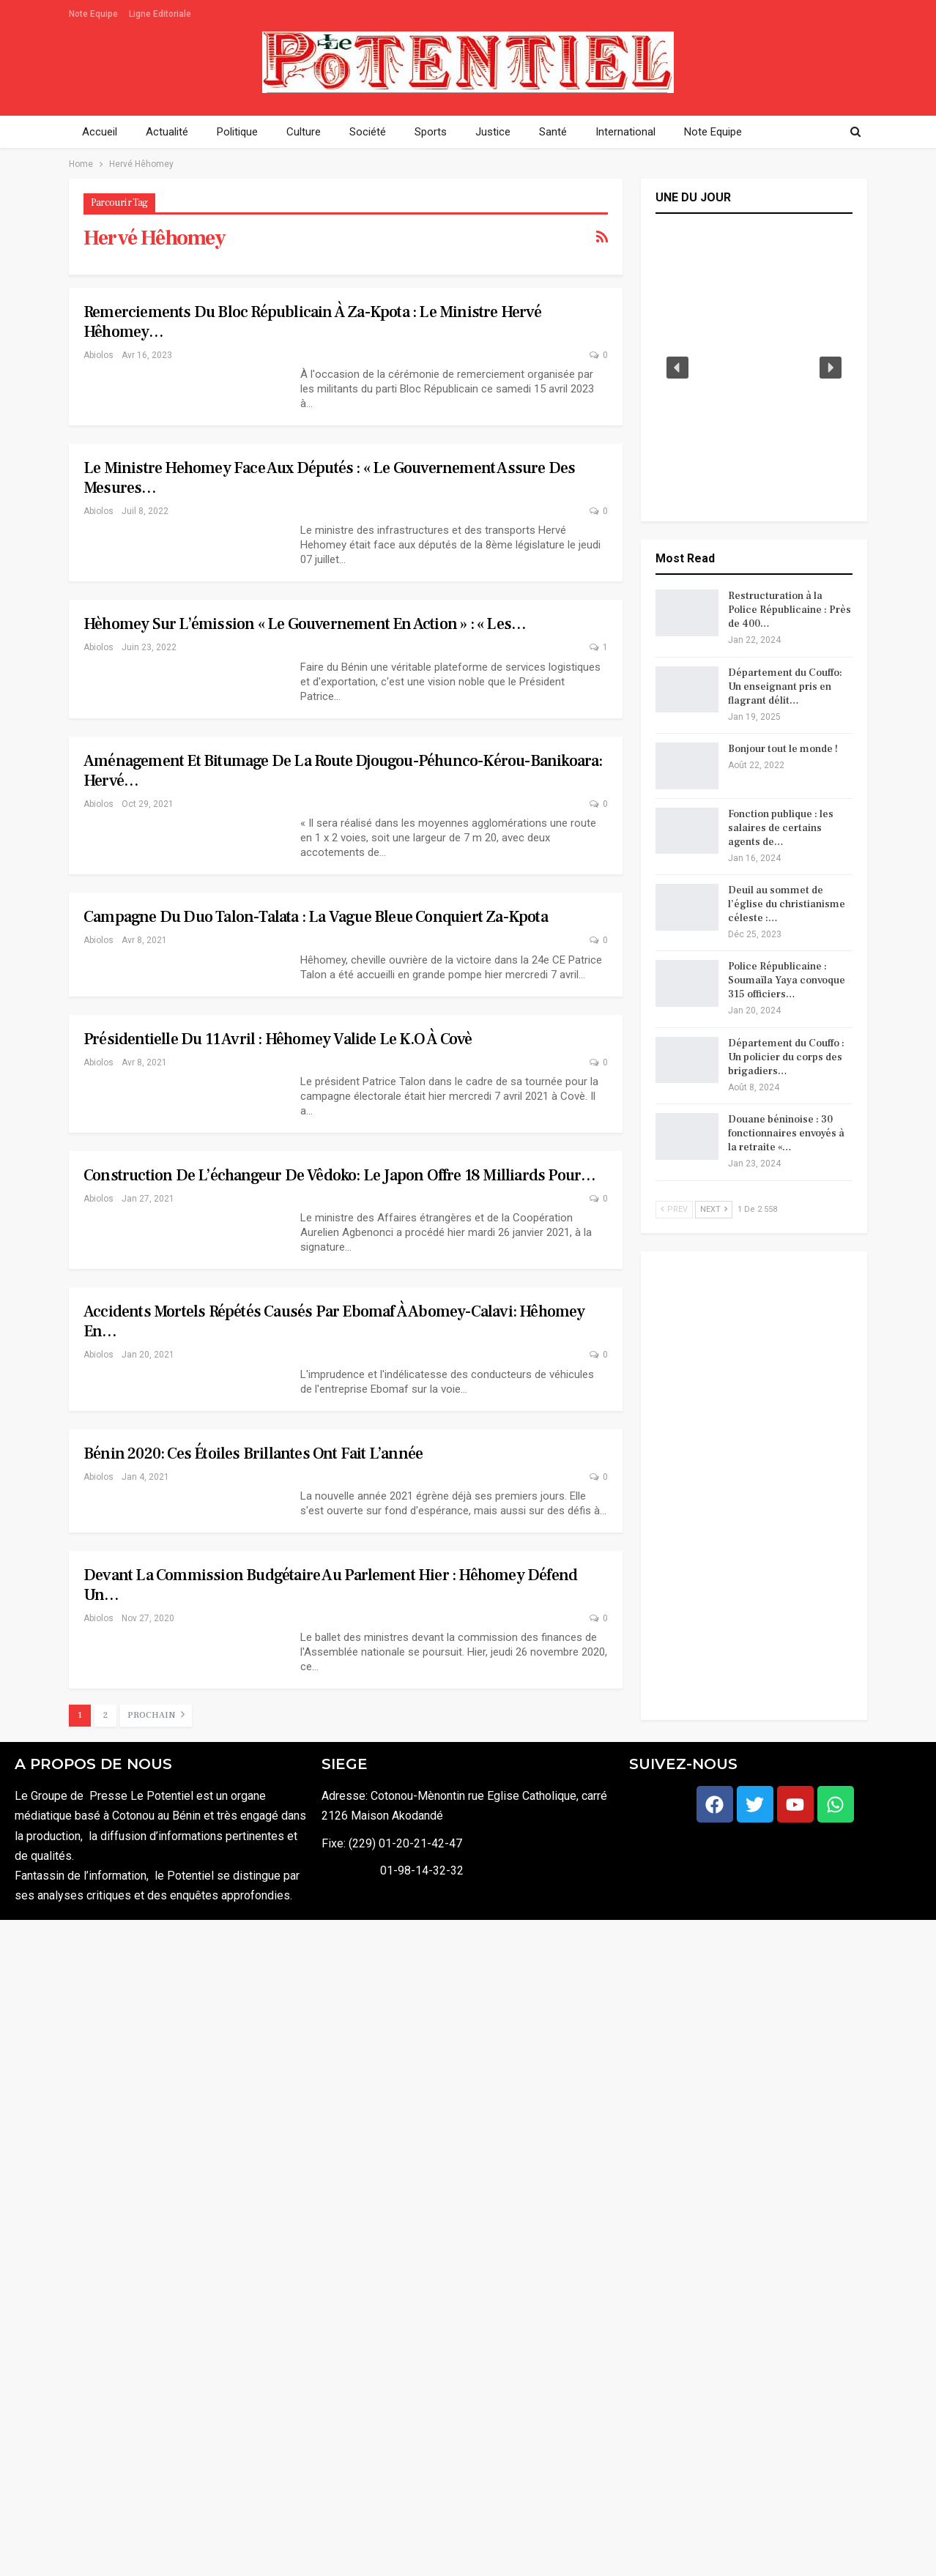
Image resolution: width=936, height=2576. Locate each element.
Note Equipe (93, 14)
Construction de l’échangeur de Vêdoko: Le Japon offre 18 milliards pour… (339, 1175)
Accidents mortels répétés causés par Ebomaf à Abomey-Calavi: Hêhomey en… (334, 1321)
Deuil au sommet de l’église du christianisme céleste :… (786, 904)
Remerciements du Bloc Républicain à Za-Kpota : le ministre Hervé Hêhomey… (312, 322)
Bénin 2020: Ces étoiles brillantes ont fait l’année (253, 1453)
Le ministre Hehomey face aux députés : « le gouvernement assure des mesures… (329, 478)
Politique (237, 131)
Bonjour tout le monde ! (783, 749)
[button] (677, 368)
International (625, 131)
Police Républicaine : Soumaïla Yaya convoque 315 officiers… (786, 980)
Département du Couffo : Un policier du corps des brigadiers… (786, 1057)
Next (713, 1209)
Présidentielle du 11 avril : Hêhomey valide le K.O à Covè (277, 1039)
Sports (431, 131)
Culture (303, 131)
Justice (492, 131)
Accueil (99, 131)
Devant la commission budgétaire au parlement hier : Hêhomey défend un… (330, 1585)
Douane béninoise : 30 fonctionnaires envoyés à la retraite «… (786, 1133)
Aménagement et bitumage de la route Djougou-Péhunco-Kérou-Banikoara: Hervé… (343, 771)
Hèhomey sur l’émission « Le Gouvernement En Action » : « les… (304, 624)
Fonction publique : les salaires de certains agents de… (780, 828)
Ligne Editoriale (160, 14)
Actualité (167, 131)
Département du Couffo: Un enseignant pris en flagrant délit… (785, 686)
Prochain (156, 1714)
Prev (674, 1209)
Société (367, 131)
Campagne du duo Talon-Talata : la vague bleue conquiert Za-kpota (315, 917)
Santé (553, 131)
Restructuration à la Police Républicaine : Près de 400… (789, 609)
